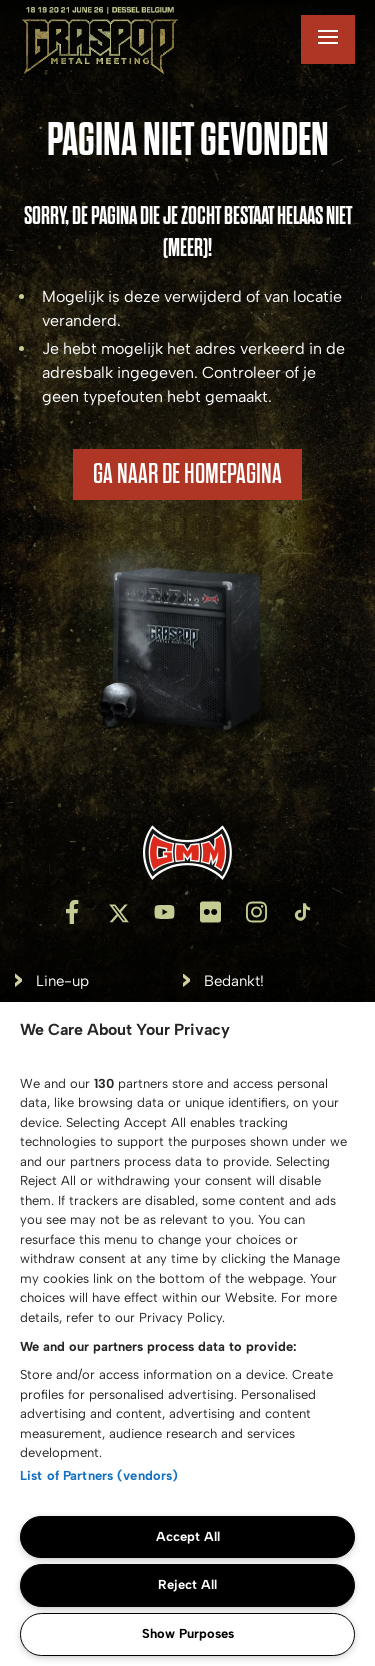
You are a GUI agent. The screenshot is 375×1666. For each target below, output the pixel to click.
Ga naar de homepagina (187, 474)
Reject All (187, 1584)
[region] (187, 1334)
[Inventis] (187, 852)
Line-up (62, 981)
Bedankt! (234, 981)
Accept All (188, 1536)
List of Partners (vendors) (99, 1475)
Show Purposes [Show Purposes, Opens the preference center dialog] (188, 1633)
